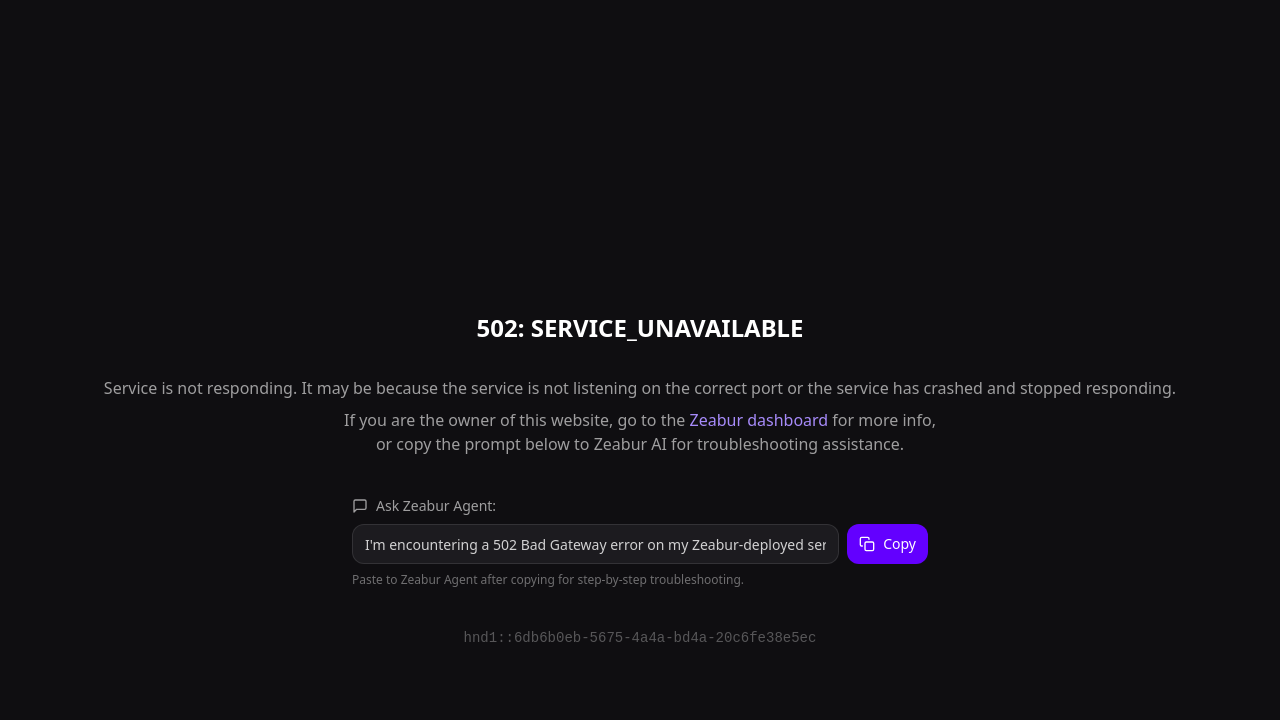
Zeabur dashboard (759, 420)
